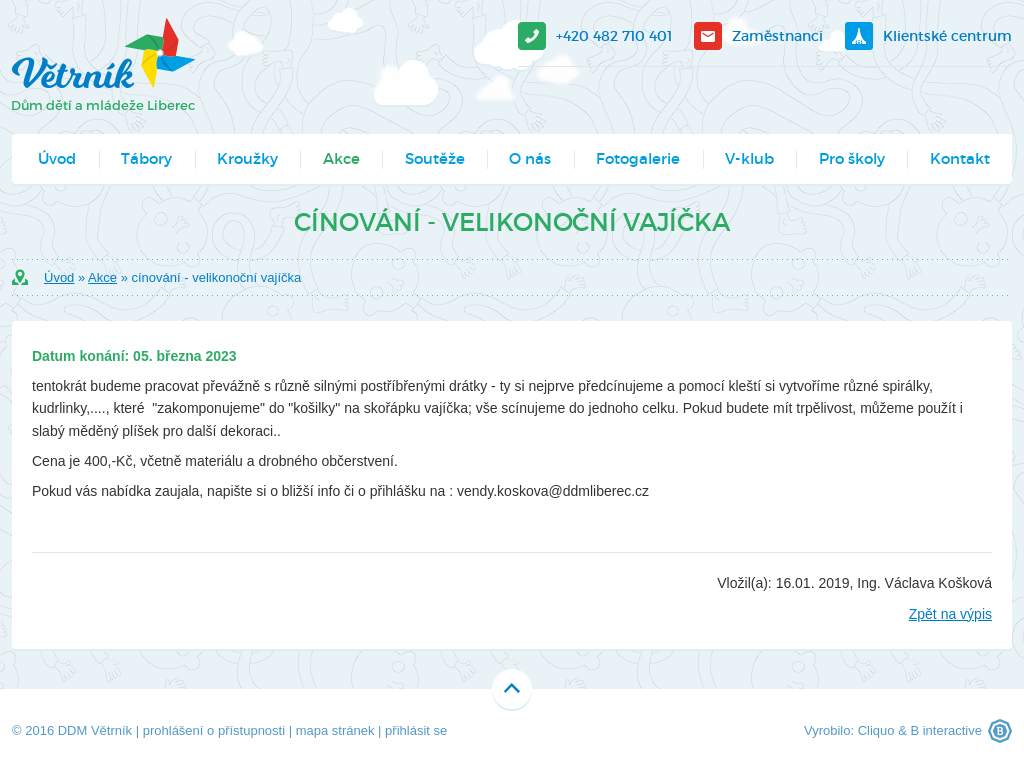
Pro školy (852, 158)
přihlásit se (416, 730)
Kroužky (247, 158)
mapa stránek (335, 730)
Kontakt (960, 158)
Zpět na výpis (950, 614)
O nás (530, 158)
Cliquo (876, 730)
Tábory (146, 158)
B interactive (946, 730)
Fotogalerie (638, 158)
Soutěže (435, 158)
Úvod (57, 158)
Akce (341, 158)
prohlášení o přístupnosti (214, 730)
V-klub (749, 158)
